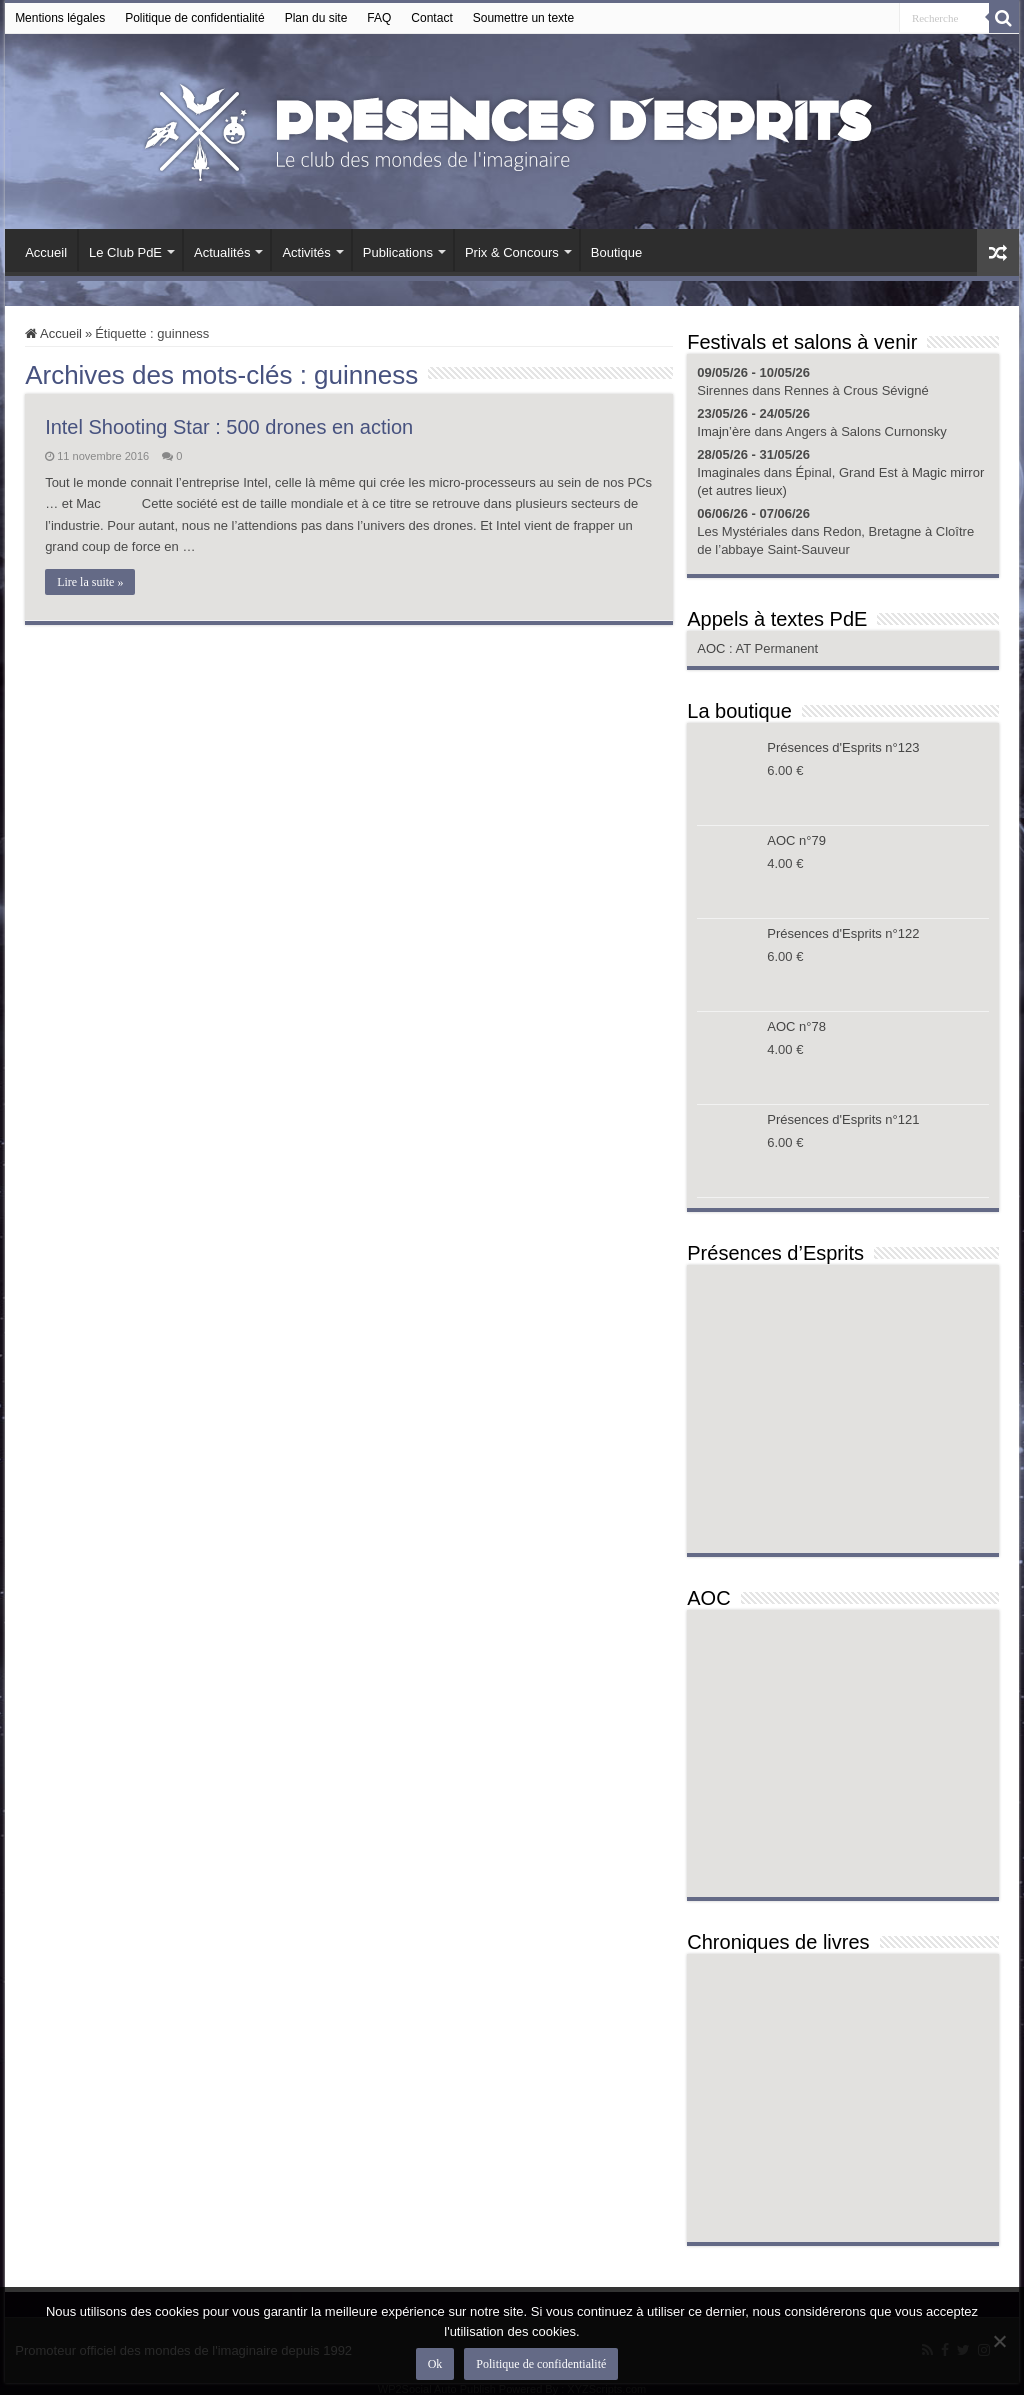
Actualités (222, 252)
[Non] (999, 2341)
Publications (398, 252)
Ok (435, 2364)
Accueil (46, 252)
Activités (306, 252)
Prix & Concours (512, 252)
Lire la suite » (90, 582)
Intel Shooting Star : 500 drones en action (229, 427)
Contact (431, 18)
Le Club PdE (125, 252)
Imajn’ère (723, 431)
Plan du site (316, 18)
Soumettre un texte (523, 18)
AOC (713, 648)
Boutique (616, 252)
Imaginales (728, 472)
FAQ (379, 18)
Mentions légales (60, 18)
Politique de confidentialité (194, 18)
